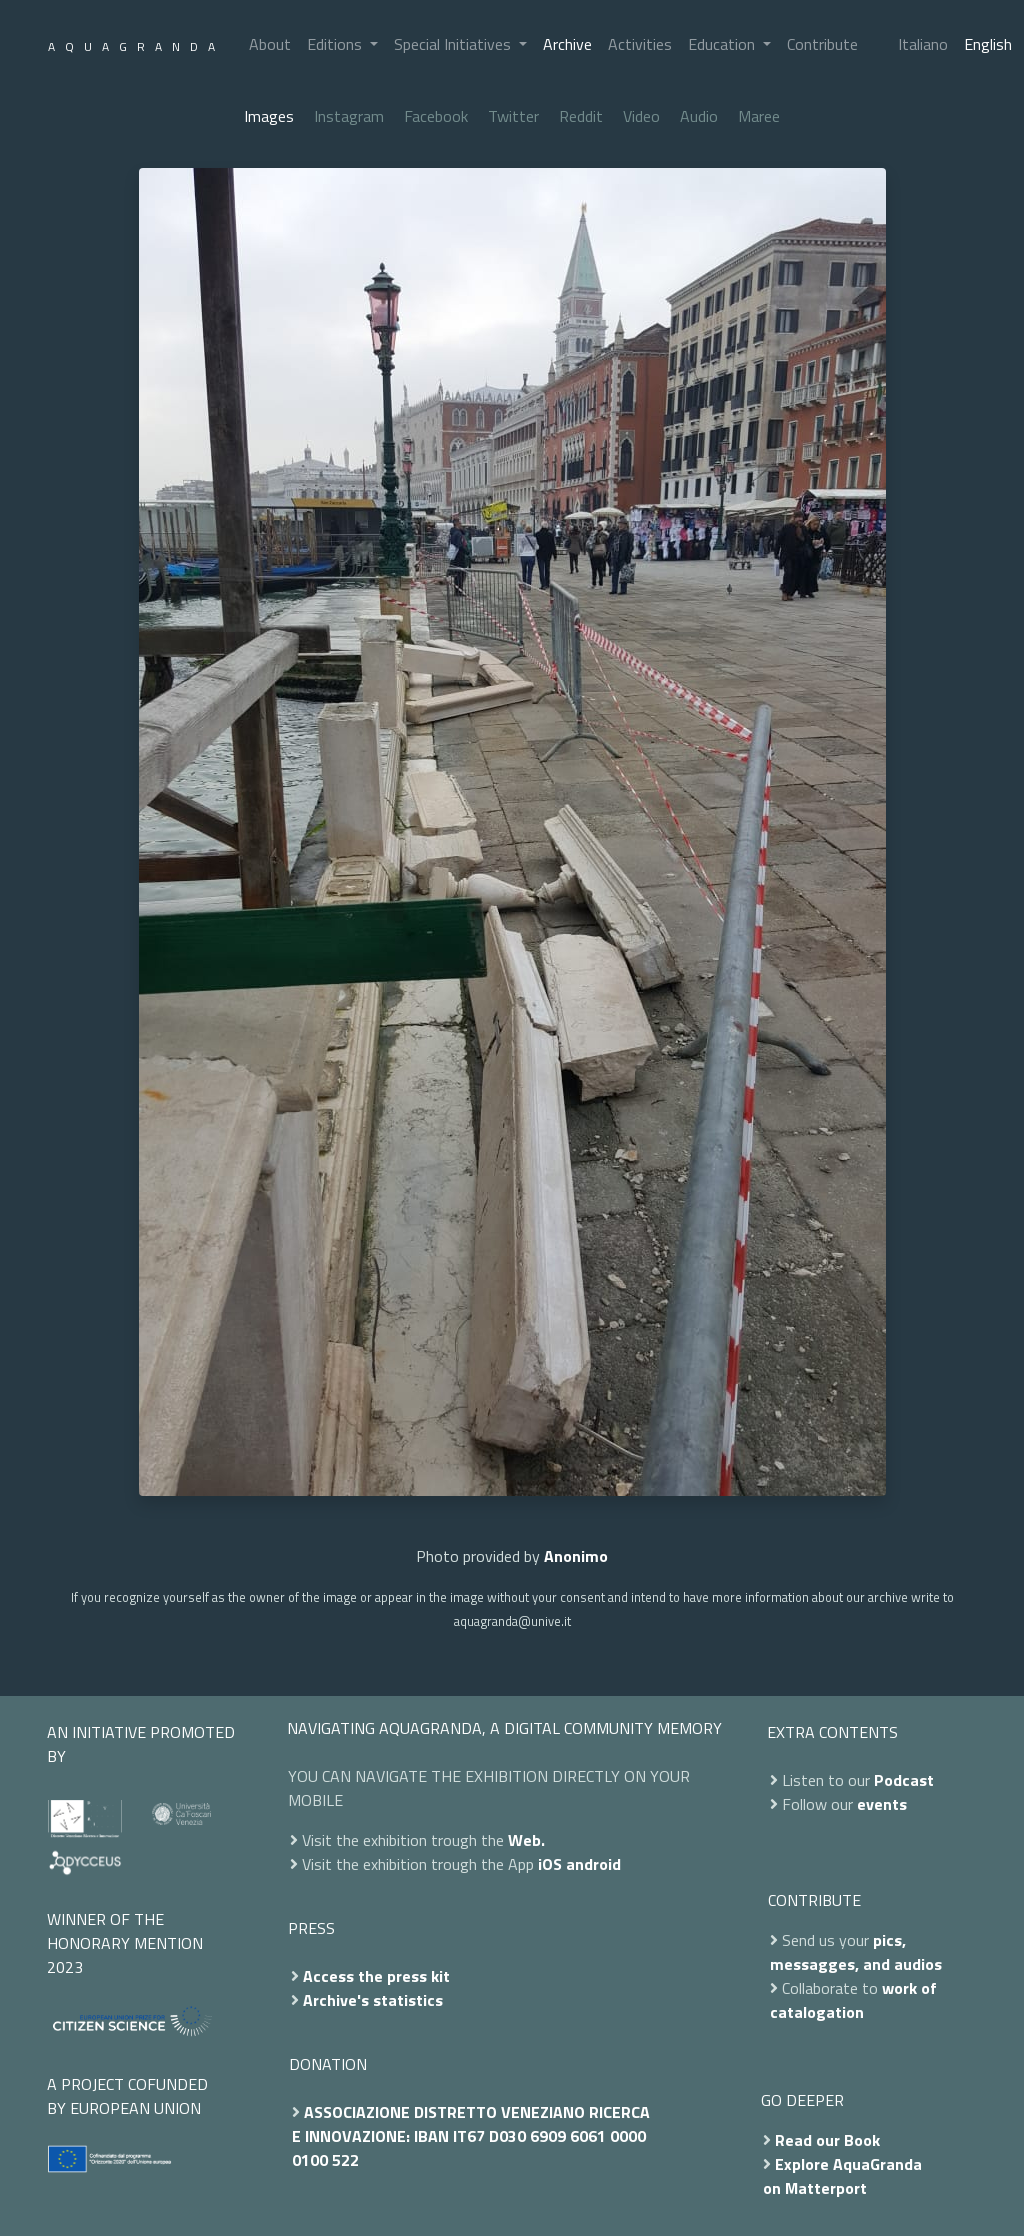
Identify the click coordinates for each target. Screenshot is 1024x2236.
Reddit (581, 116)
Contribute (822, 44)
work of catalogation (853, 2000)
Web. (526, 1840)
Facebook (436, 116)
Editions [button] (336, 44)
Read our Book (827, 2140)
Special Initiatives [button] (454, 44)
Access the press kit (376, 1976)
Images (269, 116)
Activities (640, 44)
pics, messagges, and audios (856, 1952)
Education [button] (723, 44)
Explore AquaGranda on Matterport (842, 2176)
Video (641, 116)
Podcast (904, 1780)
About (270, 44)
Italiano (923, 44)
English (988, 44)
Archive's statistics (373, 2000)
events (882, 1804)
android (593, 1864)
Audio (699, 116)
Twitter (513, 116)
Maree (759, 116)
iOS (550, 1864)
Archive (567, 44)
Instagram (349, 116)
